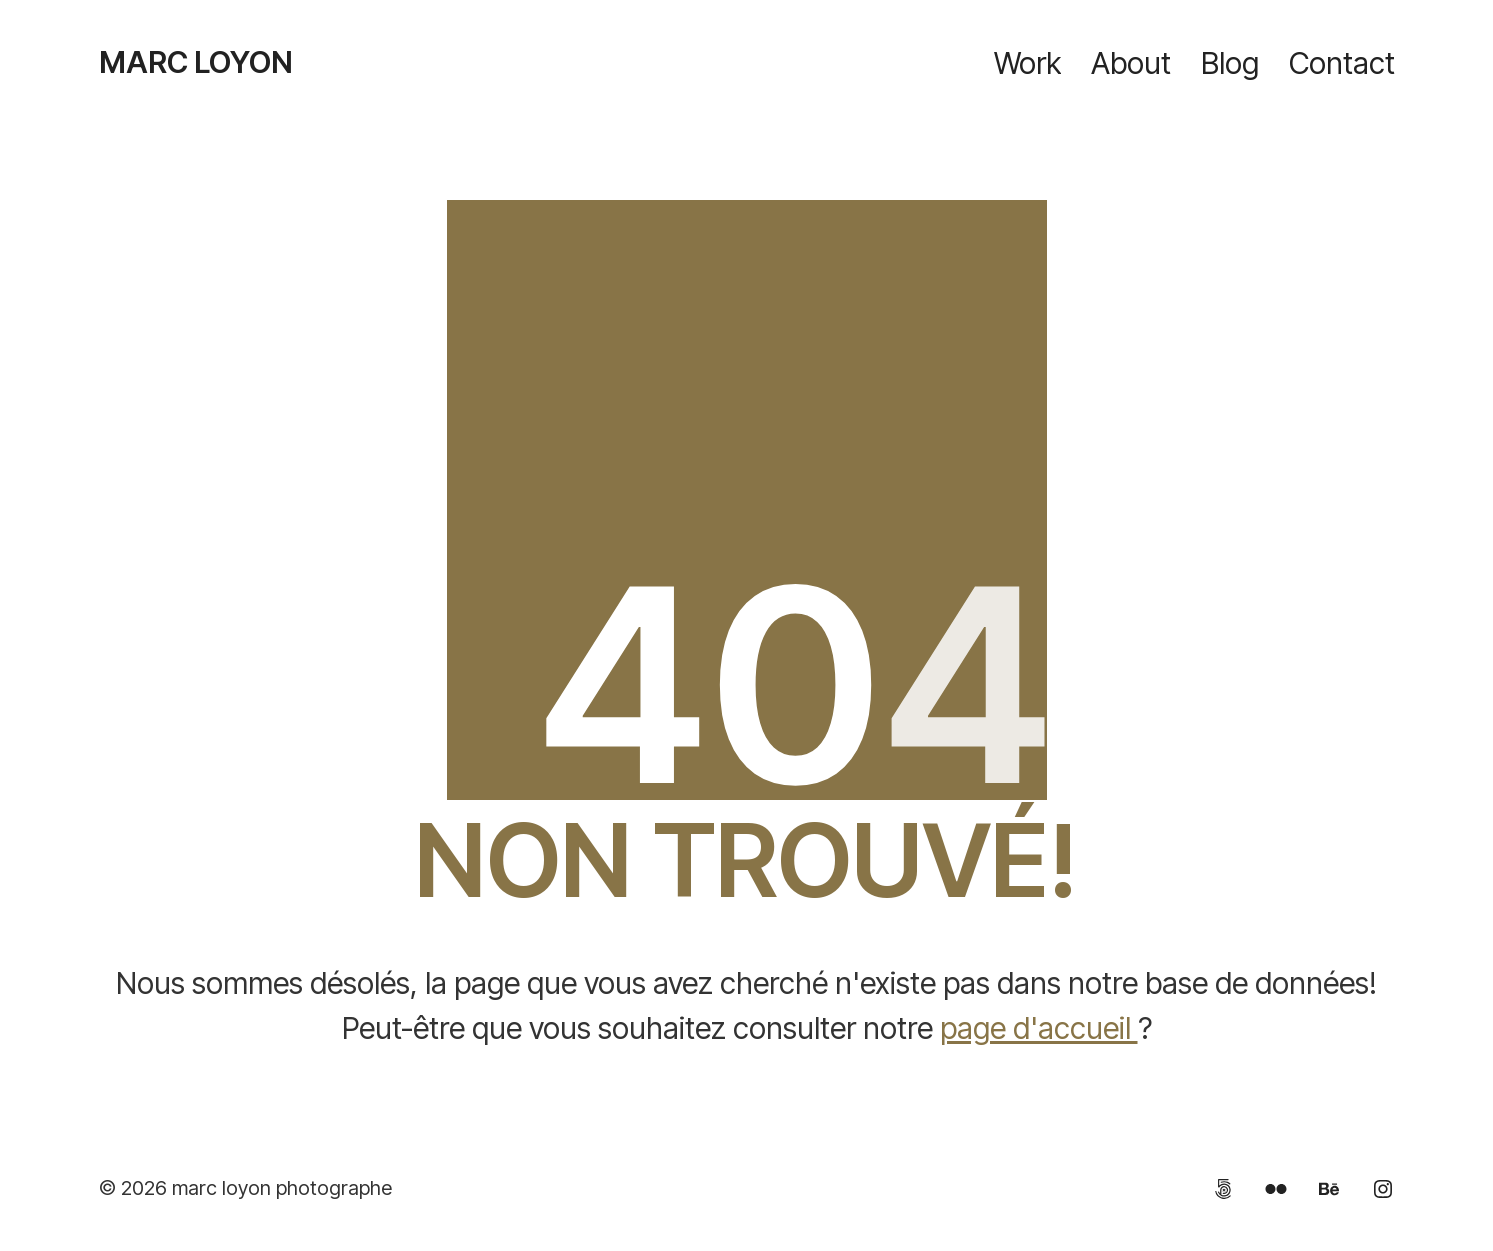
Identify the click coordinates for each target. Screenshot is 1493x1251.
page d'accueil (1039, 1028)
